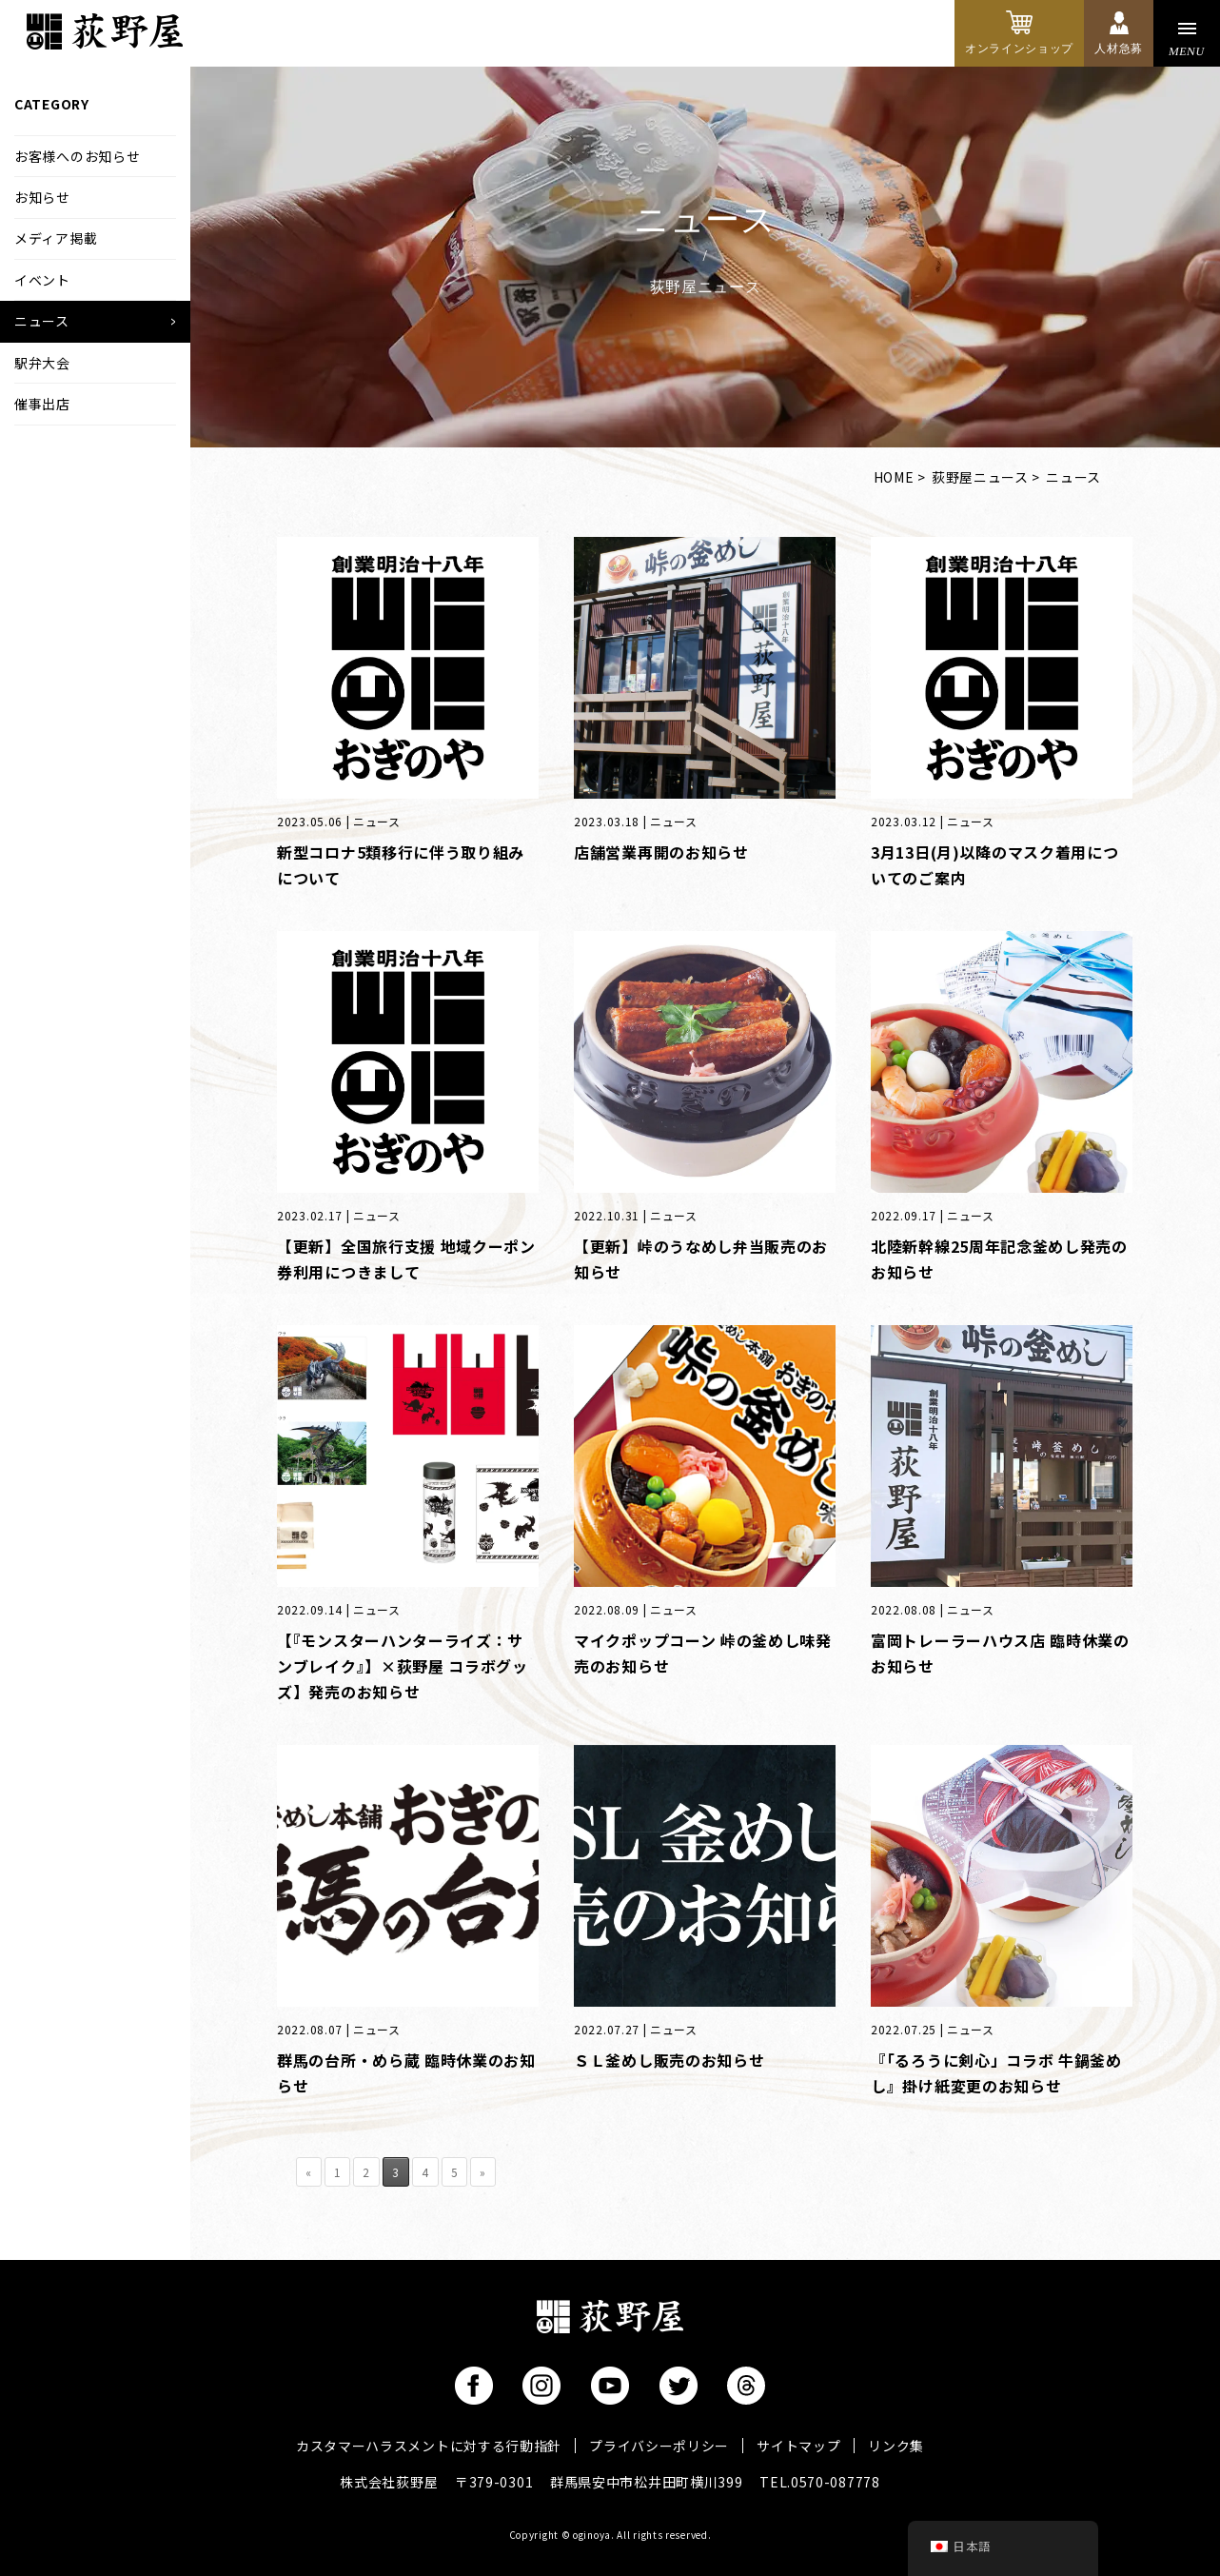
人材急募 (1118, 48)
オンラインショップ (1019, 48)
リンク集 (896, 2445)
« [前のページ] (308, 2172)
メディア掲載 (55, 238)
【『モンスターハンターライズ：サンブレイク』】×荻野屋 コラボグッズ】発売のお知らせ (402, 1666)
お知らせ (42, 197)
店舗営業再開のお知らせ (661, 852)
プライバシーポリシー (659, 2445)
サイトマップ (798, 2445)
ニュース (41, 320)
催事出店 (42, 403)
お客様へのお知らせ (77, 156)
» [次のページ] (483, 2172)
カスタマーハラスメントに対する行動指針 (428, 2445)
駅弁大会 (42, 362)
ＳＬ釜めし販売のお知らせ (669, 2060)
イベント (42, 279)
